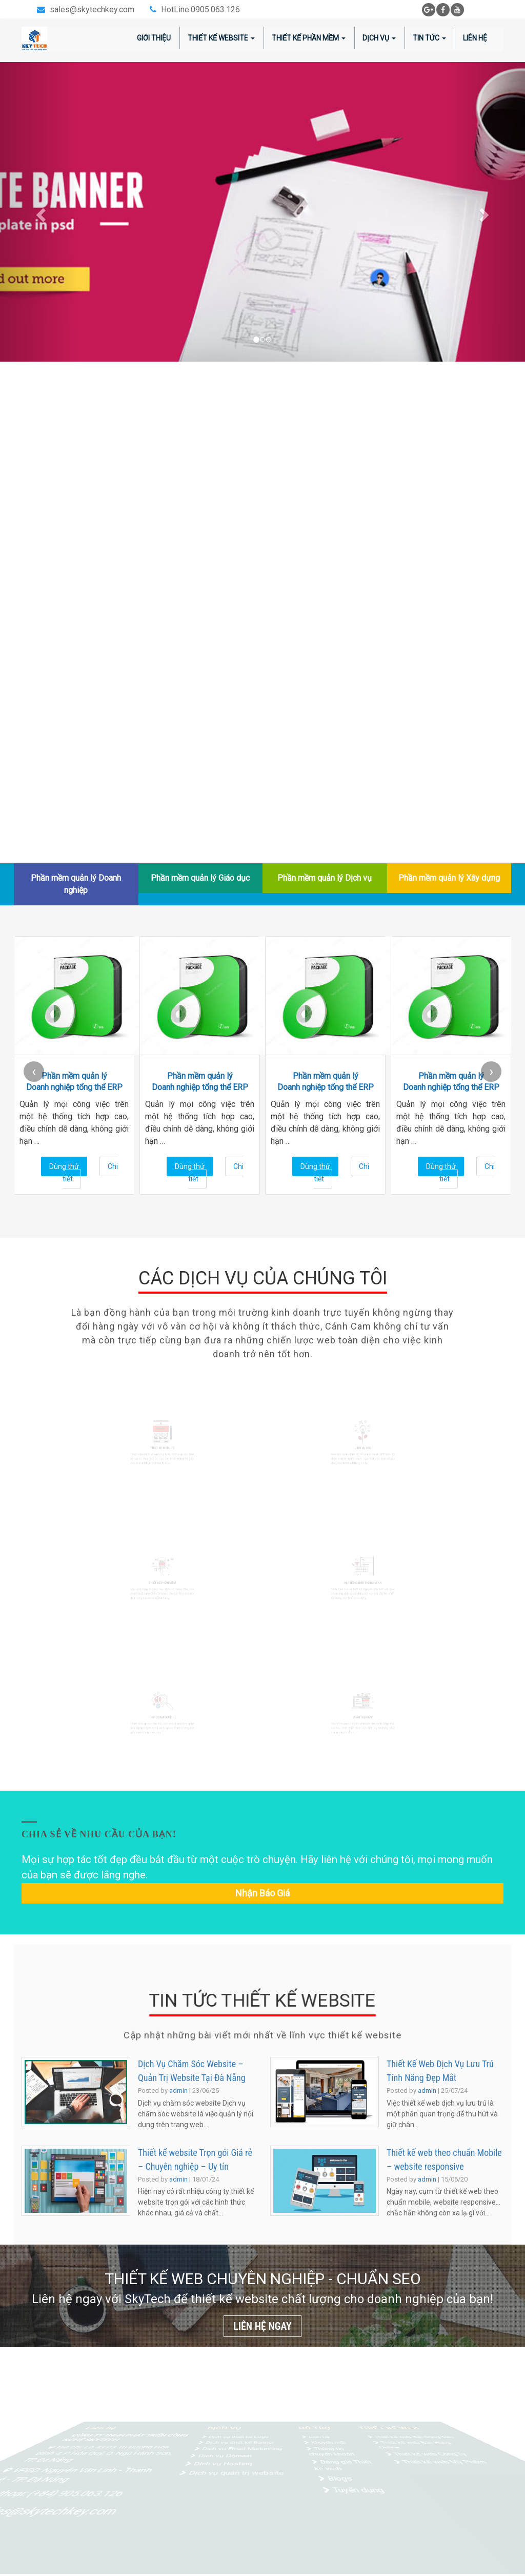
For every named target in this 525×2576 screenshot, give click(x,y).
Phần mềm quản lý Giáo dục (200, 878)
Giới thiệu (154, 38)
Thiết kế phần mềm (309, 38)
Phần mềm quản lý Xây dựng (449, 878)
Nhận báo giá (262, 1893)
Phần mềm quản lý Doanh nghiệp (76, 884)
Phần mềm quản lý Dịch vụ (324, 878)
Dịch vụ (379, 38)
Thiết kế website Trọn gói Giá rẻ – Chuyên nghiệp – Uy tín (195, 2159)
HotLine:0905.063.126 (200, 9)
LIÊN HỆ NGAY (262, 2326)
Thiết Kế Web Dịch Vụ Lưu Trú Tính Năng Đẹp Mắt (440, 2070)
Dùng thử (64, 1166)
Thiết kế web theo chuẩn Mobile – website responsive (444, 2159)
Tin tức (429, 38)
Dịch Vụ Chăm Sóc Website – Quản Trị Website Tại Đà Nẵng (192, 2070)
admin (178, 2090)
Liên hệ (475, 38)
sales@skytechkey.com (92, 9)
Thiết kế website (221, 38)
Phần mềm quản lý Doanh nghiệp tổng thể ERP (74, 1081)
